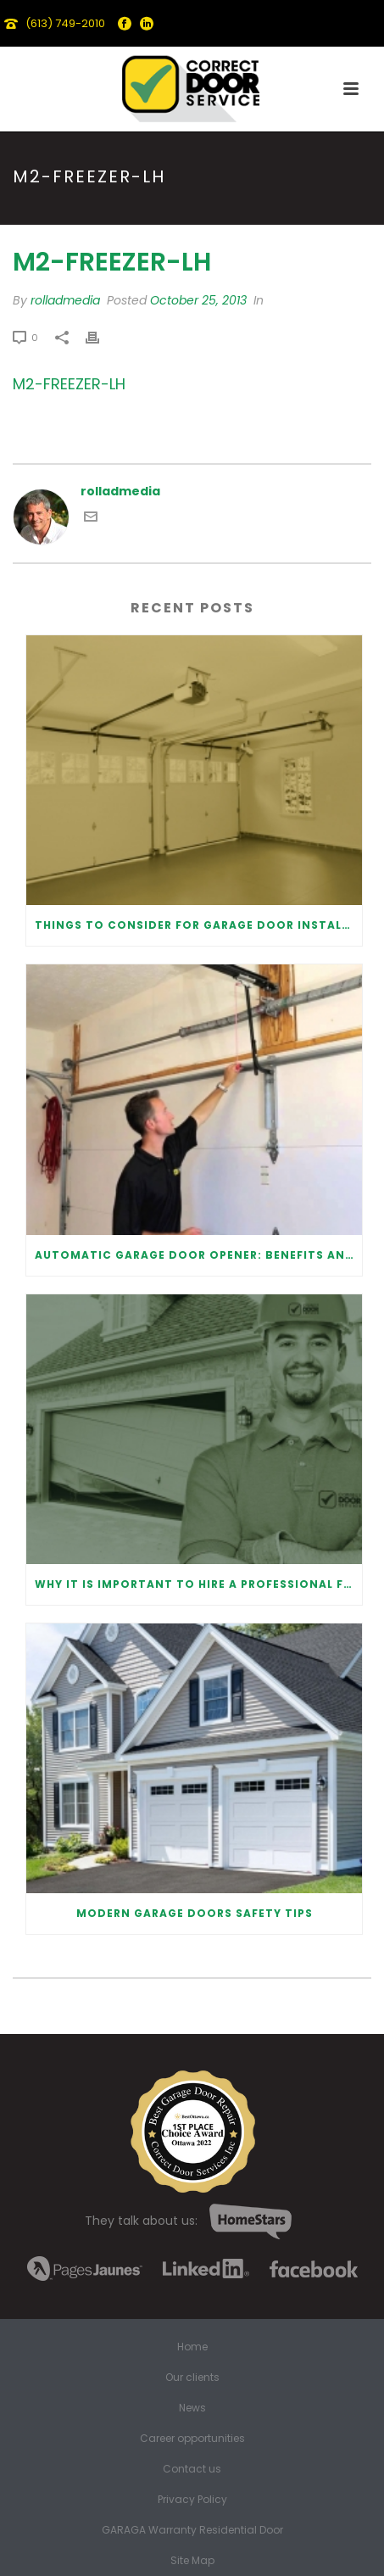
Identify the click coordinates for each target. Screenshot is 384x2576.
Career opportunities (192, 2438)
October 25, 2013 (198, 300)
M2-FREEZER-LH (69, 383)
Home (192, 2347)
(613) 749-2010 (65, 23)
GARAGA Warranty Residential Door (192, 2530)
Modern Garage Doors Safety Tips (194, 1913)
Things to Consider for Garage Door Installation (198, 925)
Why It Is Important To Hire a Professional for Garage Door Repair (198, 1584)
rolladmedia (65, 300)
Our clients (192, 2377)
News (192, 2408)
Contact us (192, 2469)
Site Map (192, 2561)
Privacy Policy (192, 2499)
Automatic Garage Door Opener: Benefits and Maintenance (198, 1255)
